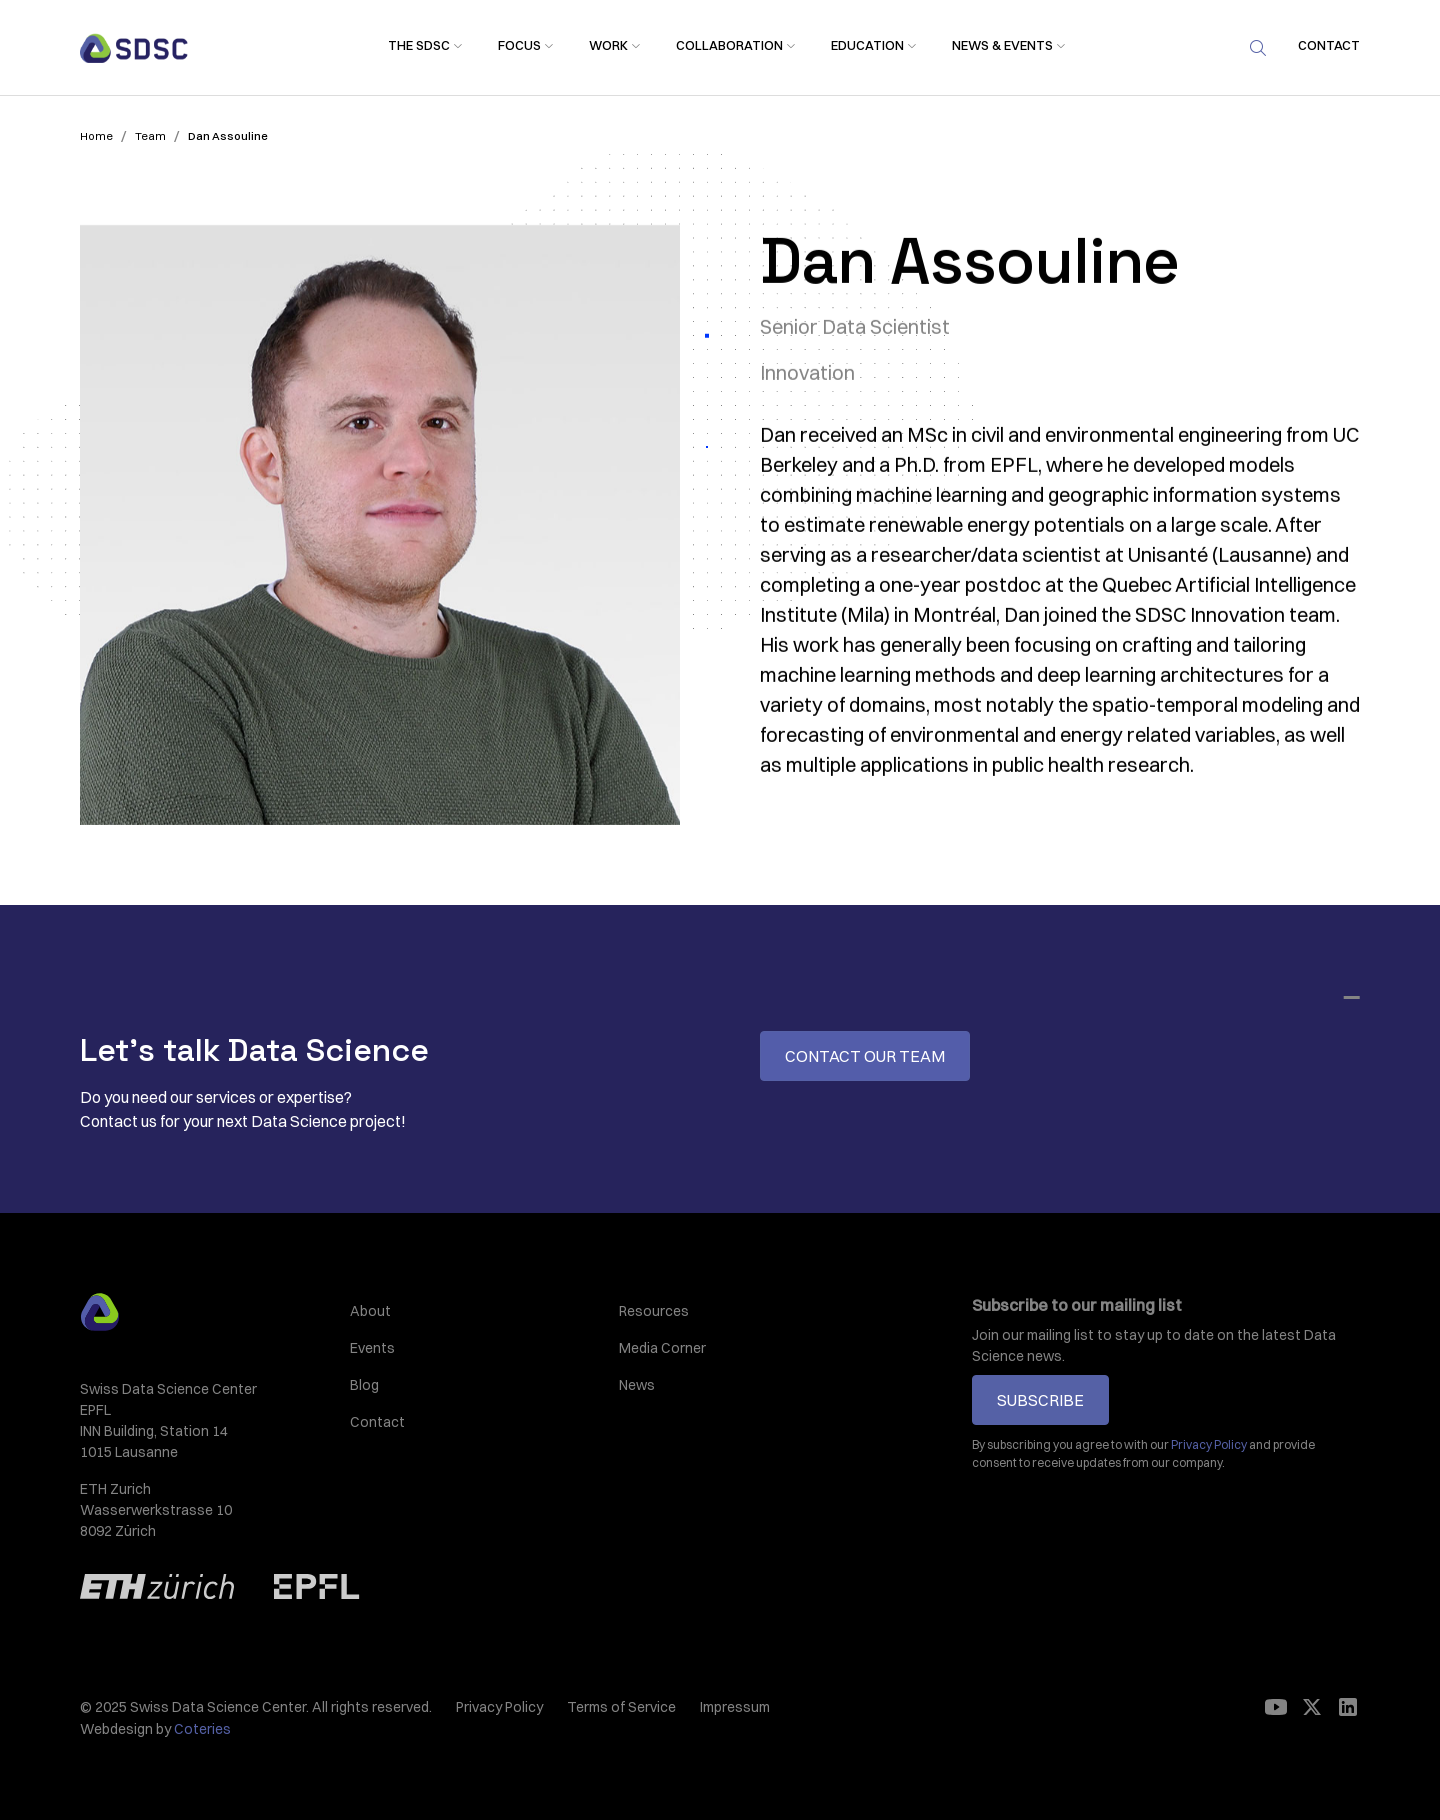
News (637, 1385)
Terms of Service (621, 1707)
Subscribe (1040, 1400)
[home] (134, 48)
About (370, 1311)
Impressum (735, 1707)
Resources (654, 1311)
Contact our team (865, 1056)
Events (372, 1348)
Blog (364, 1385)
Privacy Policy (499, 1707)
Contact (377, 1422)
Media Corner (662, 1348)
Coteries (202, 1729)
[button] (419, 46)
